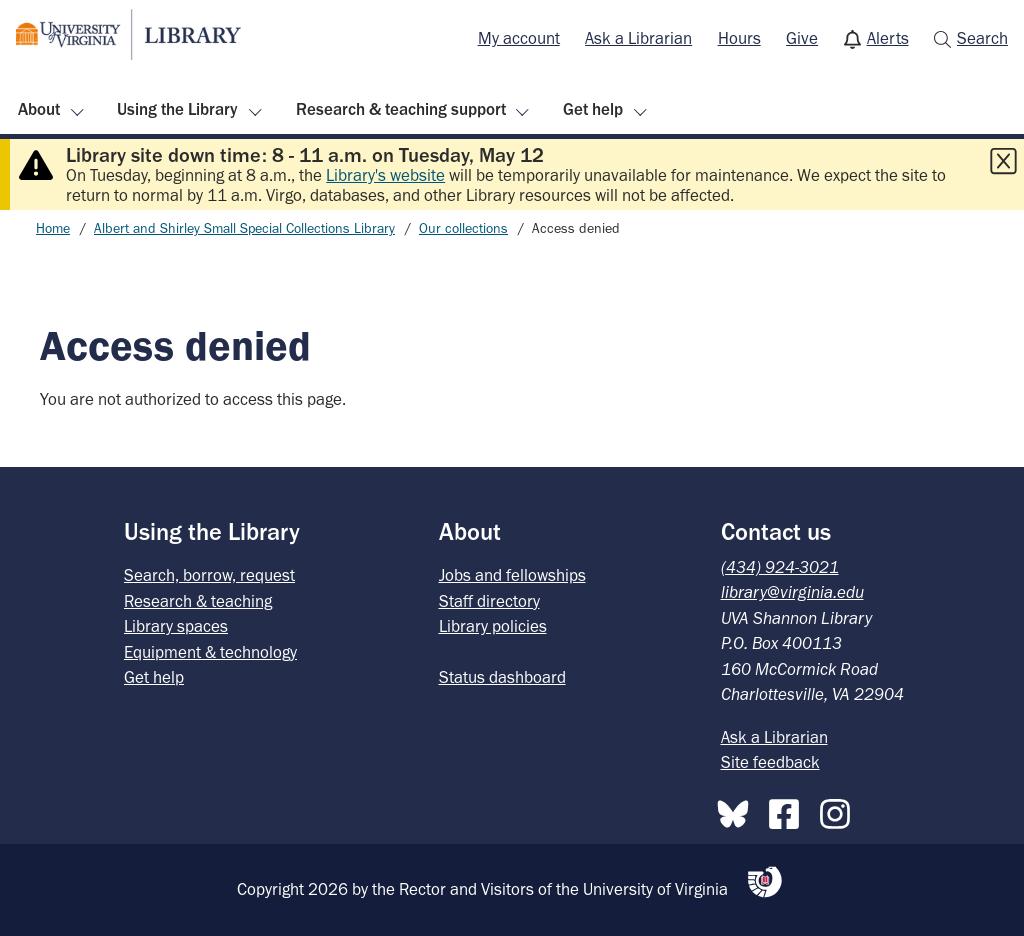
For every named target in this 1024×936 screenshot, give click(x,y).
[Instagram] (840, 810)
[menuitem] (519, 39)
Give (802, 38)
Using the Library (177, 109)
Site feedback (770, 762)
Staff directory (489, 601)
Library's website (385, 175)
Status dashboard (502, 677)
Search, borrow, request (209, 575)
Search (982, 38)
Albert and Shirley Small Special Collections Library (244, 228)
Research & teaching (198, 601)
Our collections (463, 228)
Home (53, 228)
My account (519, 38)
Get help (593, 109)
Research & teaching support (401, 109)
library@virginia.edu (792, 592)
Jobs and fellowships (512, 575)
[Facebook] (789, 810)
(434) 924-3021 (780, 567)
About (39, 109)
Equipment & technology (210, 652)
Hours (739, 38)
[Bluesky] (738, 810)
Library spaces (176, 626)
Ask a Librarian (638, 38)
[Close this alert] (1003, 161)
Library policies (493, 626)
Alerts (888, 38)
